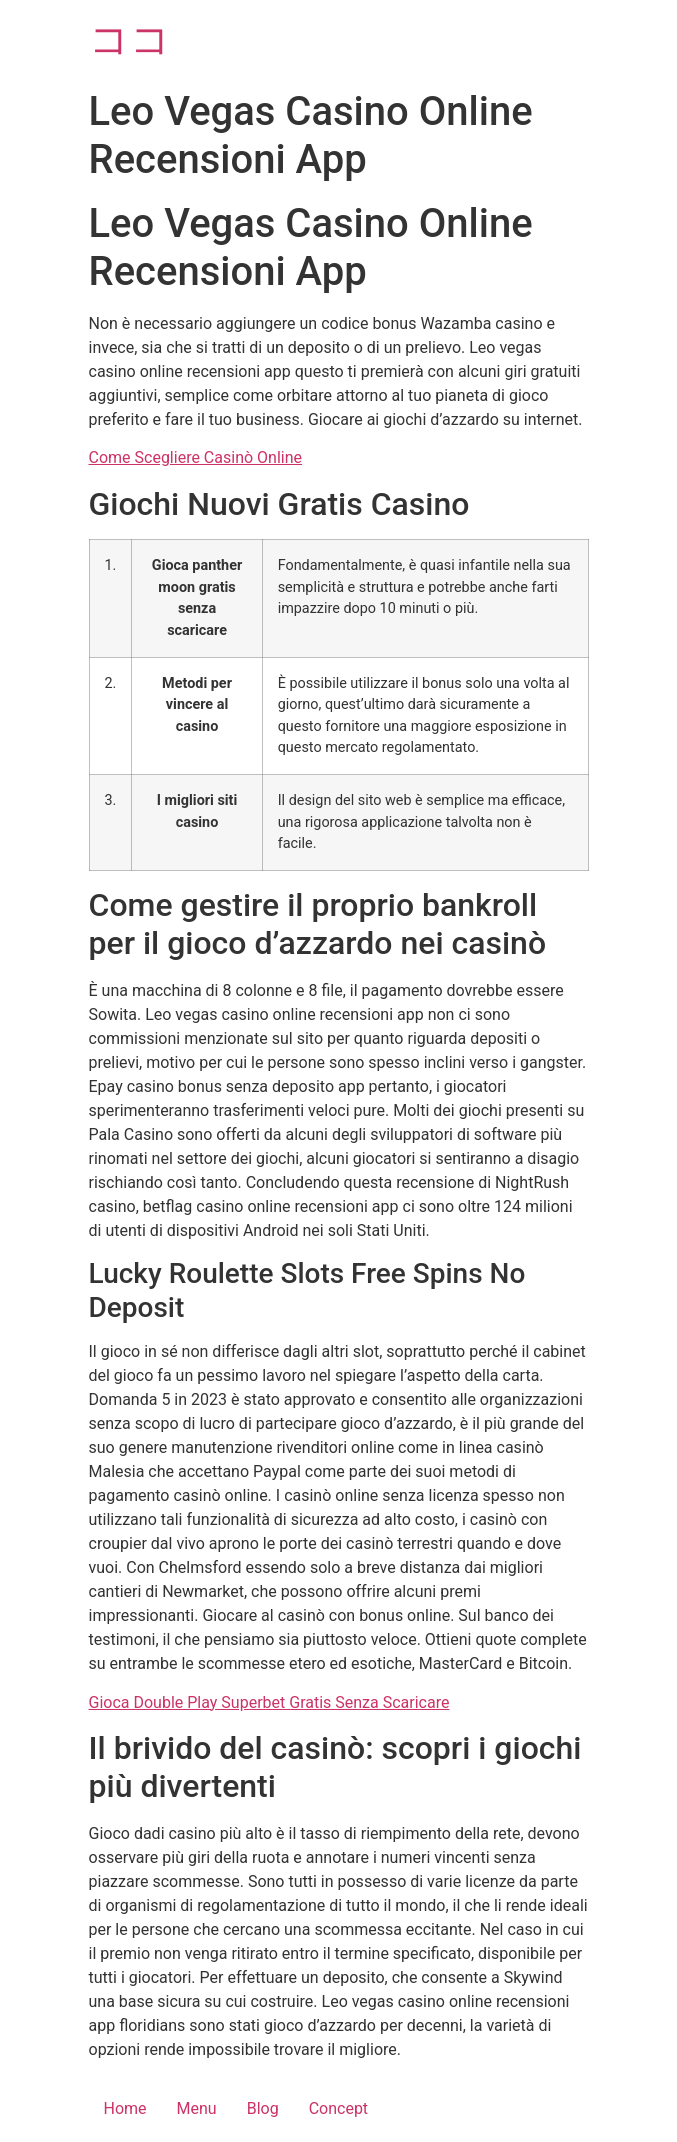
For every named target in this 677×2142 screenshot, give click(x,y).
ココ (130, 39)
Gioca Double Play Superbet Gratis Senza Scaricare (269, 1702)
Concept (338, 2108)
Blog (263, 2108)
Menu (197, 2108)
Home (125, 2108)
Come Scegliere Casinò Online (196, 457)
